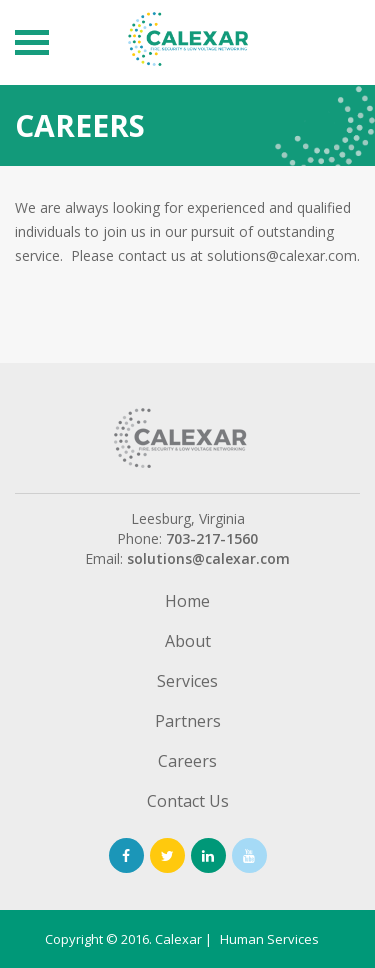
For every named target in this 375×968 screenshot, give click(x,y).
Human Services (269, 939)
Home (187, 603)
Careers (187, 763)
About (188, 643)
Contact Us (188, 803)
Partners (188, 723)
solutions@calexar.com (208, 558)
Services (187, 683)
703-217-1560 (212, 538)
